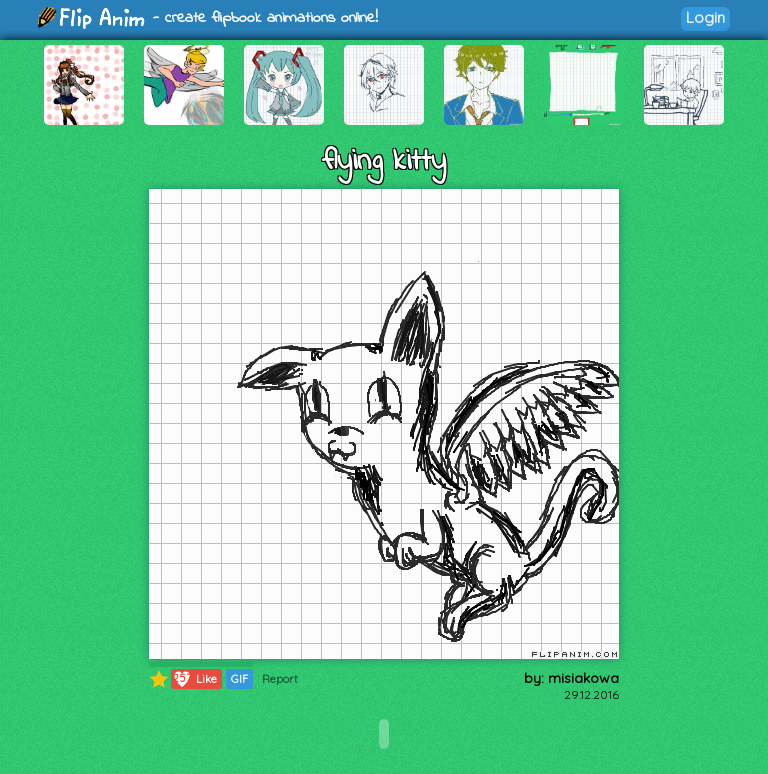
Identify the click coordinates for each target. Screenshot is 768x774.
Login (705, 17)
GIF (239, 679)
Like (194, 679)
